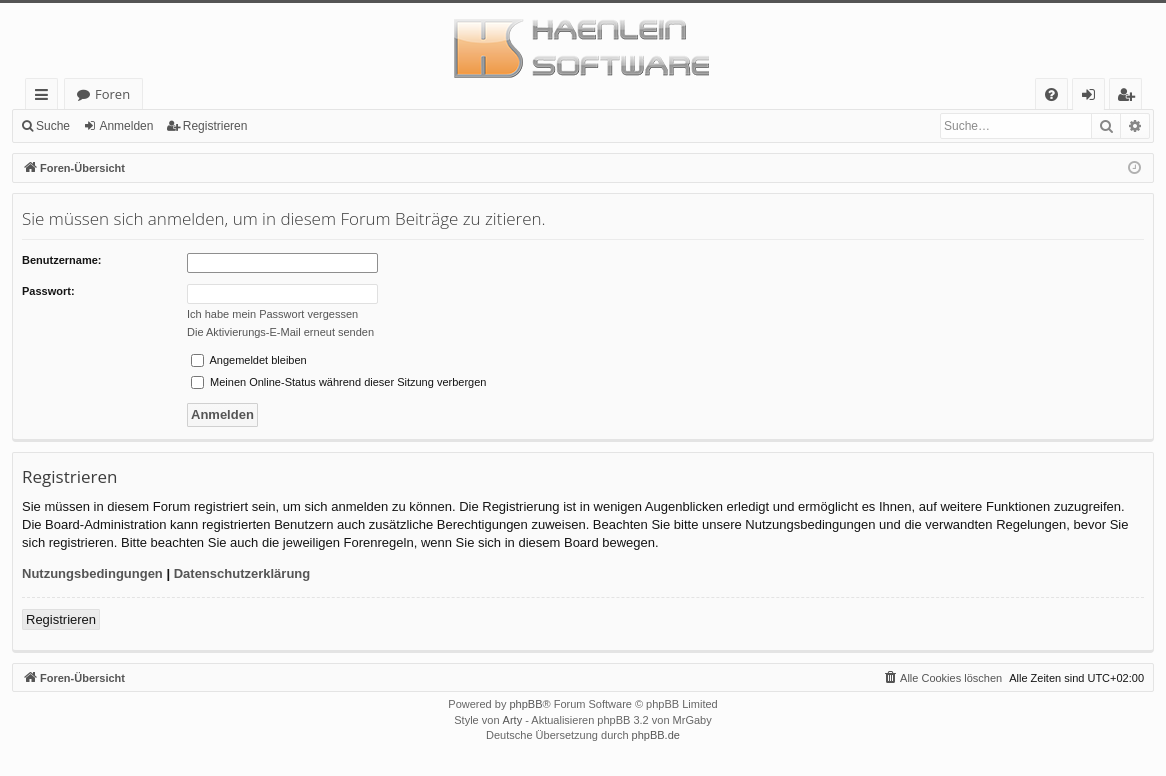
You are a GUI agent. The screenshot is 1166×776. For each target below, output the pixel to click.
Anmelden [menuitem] (1094, 97)
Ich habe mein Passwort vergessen (272, 314)
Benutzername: (61, 260)
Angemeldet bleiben (249, 360)
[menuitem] (1051, 94)
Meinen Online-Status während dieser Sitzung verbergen (338, 382)
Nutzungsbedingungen (92, 573)
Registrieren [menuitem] (1130, 97)
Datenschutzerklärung (242, 573)
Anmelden (126, 126)
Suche (53, 126)
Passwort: (48, 291)
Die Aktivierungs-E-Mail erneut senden (280, 332)
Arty (513, 720)
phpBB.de (656, 735)
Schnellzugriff (45, 97)
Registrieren (215, 126)
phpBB (525, 704)
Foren (112, 94)
